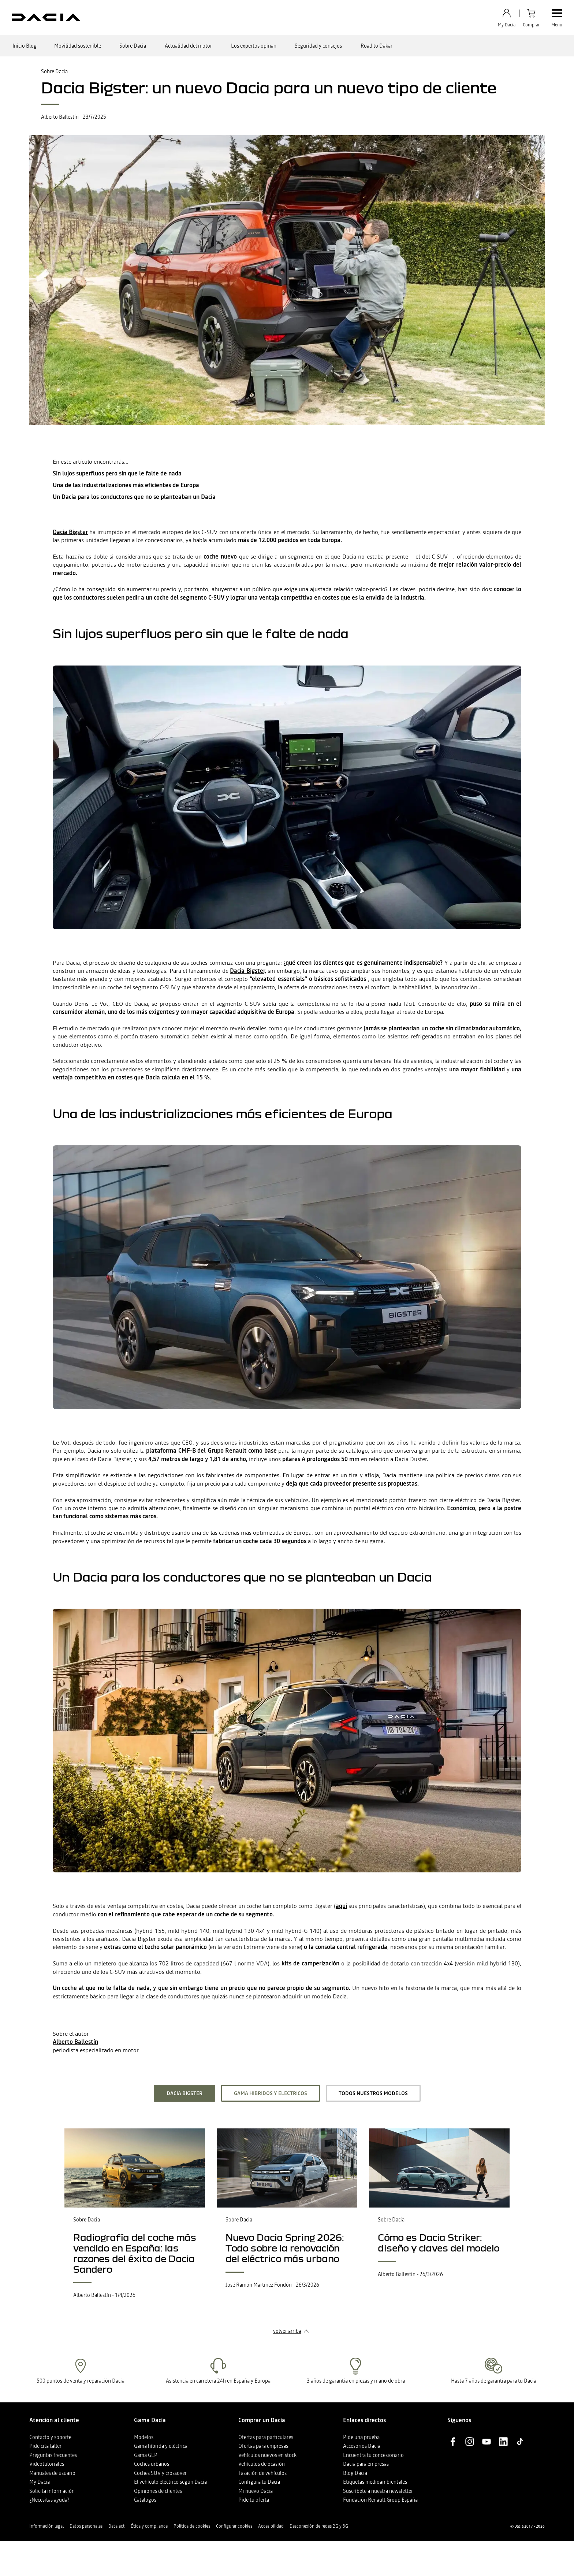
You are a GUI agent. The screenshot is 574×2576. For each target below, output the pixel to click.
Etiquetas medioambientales (375, 2482)
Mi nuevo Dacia (255, 2491)
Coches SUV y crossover (160, 2473)
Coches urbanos (151, 2464)
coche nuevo (220, 556)
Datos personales (86, 2526)
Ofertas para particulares (265, 2437)
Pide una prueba (361, 2437)
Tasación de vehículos (262, 2473)
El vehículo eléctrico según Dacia (170, 2482)
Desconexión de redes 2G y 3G (319, 2526)
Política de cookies (192, 2526)
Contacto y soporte (50, 2437)
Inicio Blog (24, 45)
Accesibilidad (271, 2526)
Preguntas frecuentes (53, 2455)
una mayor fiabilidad (476, 1069)
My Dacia (39, 2482)
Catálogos (145, 2499)
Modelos (143, 2437)
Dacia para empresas (366, 2464)
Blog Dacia (355, 2473)
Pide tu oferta (253, 2499)
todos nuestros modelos (373, 2093)
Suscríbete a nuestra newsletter (378, 2491)
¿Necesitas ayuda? (49, 2499)
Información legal (46, 2526)
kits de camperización (310, 1963)
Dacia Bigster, (248, 971)
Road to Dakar (376, 45)
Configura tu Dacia (259, 2482)
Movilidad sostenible (77, 45)
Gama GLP (145, 2455)
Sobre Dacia (132, 45)
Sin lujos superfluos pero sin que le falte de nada (117, 473)
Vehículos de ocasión (261, 2464)
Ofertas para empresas (263, 2446)
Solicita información (52, 2491)
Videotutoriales (46, 2464)
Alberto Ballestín (75, 2042)
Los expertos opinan (253, 45)
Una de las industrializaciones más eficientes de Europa (126, 485)
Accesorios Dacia (361, 2446)
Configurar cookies (234, 2526)
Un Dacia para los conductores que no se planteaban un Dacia (134, 497)
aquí (341, 1906)
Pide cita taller (45, 2446)
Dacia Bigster (70, 532)
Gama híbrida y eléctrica (160, 2446)
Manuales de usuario (52, 2473)
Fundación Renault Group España (380, 2499)
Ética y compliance (149, 2526)
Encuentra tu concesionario (373, 2455)
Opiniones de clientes (158, 2491)
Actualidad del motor (188, 45)
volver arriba (287, 2331)
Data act (116, 2526)
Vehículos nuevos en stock (267, 2455)
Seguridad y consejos (318, 45)
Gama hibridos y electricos (270, 2093)
